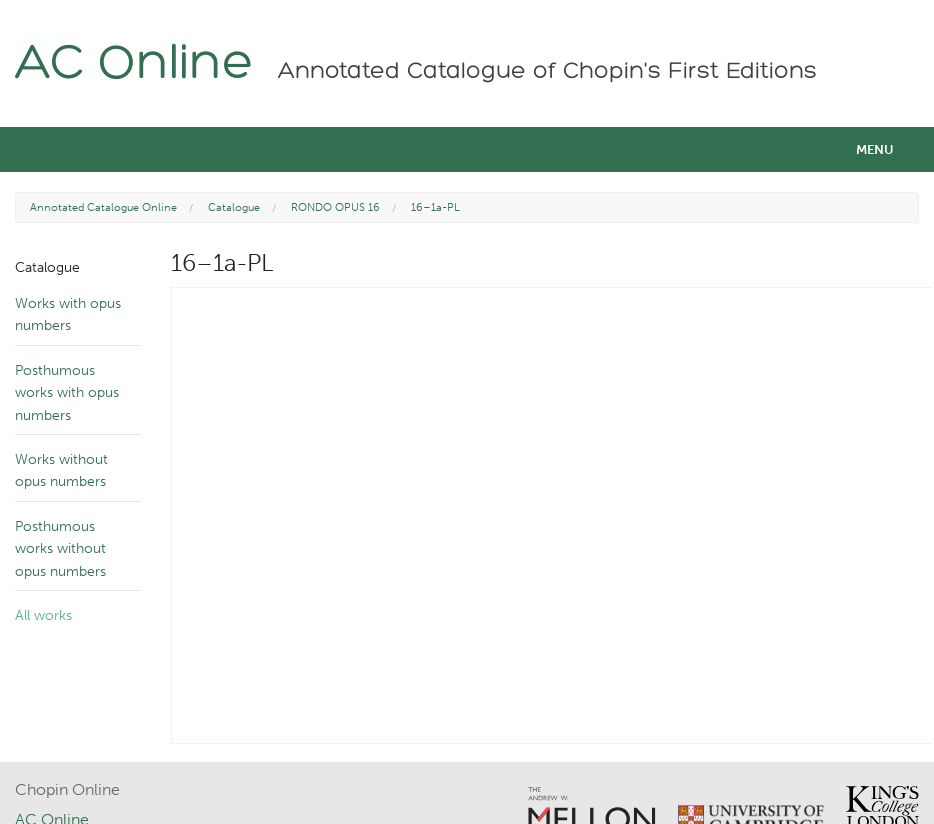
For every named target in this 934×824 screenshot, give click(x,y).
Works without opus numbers (61, 470)
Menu (875, 149)
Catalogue (234, 207)
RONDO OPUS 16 (335, 207)
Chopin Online (67, 789)
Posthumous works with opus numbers (67, 393)
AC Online (134, 65)
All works (43, 615)
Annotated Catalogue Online (103, 207)
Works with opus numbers (68, 314)
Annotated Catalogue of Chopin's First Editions (547, 72)
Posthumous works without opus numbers (60, 549)
